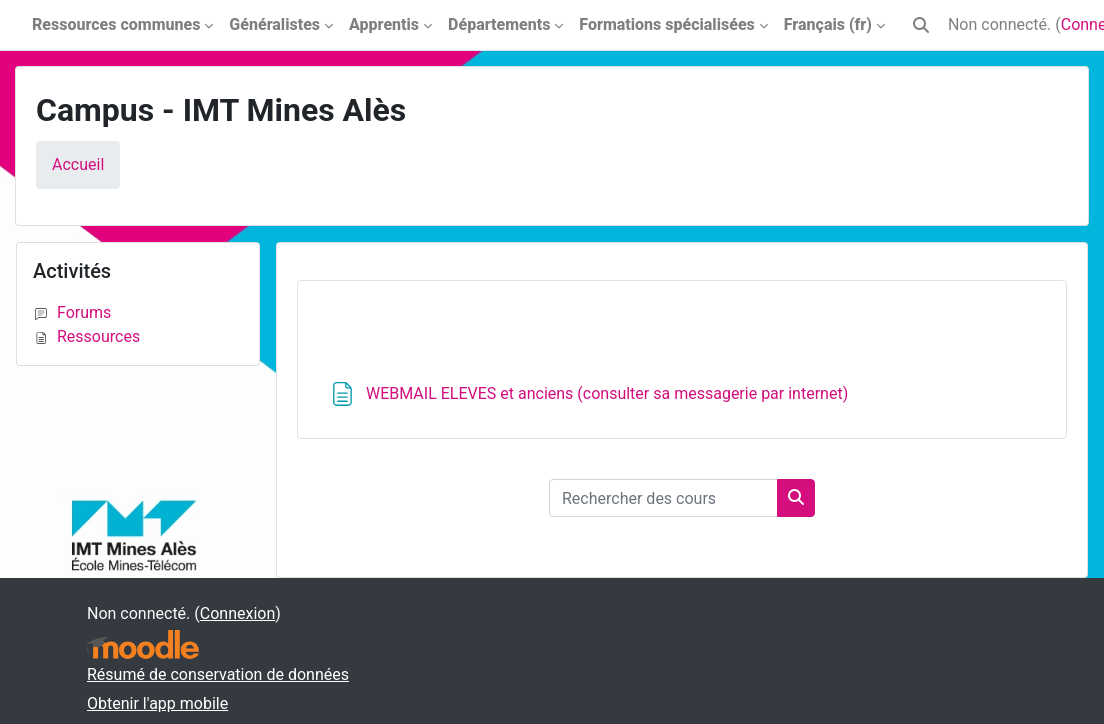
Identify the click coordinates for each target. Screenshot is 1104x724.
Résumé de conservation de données (218, 674)
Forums (72, 312)
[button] (921, 25)
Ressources (86, 336)
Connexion (237, 613)
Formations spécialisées (666, 24)
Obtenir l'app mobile (157, 703)
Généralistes (274, 24)
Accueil (78, 164)
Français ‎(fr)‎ (828, 24)
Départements (499, 24)
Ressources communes (116, 24)
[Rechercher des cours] (663, 498)
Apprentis (384, 24)
